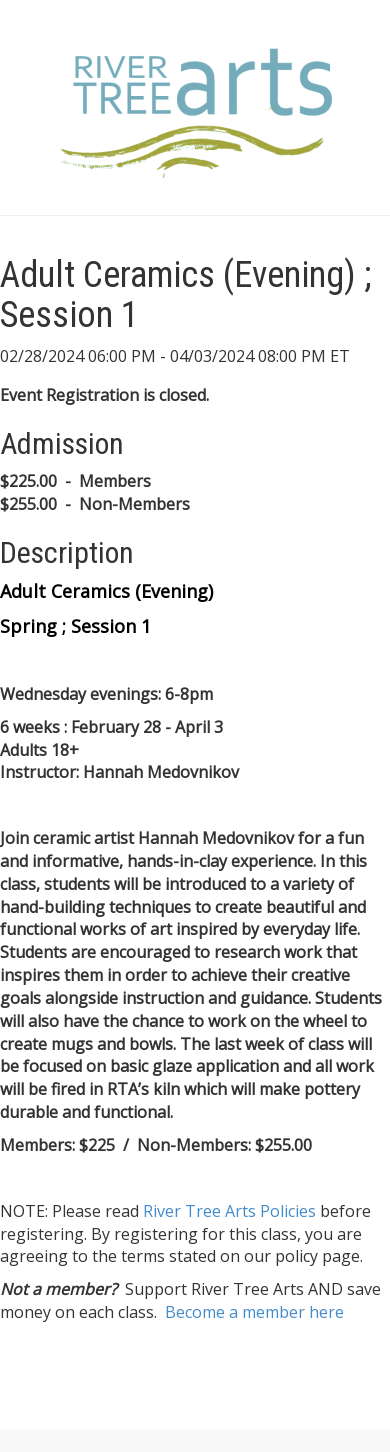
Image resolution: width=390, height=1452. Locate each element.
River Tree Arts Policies (229, 1211)
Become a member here (254, 1312)
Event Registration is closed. (104, 395)
